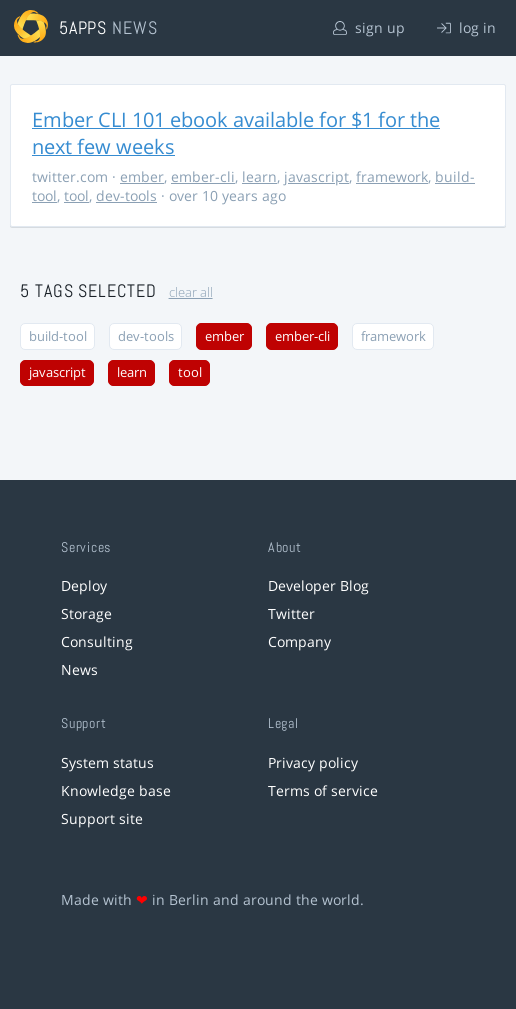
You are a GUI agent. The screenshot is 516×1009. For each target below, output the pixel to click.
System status (107, 762)
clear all (191, 292)
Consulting (97, 641)
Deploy (84, 585)
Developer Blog (318, 585)
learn (259, 176)
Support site (102, 818)
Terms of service (323, 790)
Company (299, 641)
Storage (86, 613)
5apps (83, 27)
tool (76, 195)
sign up (369, 27)
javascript (316, 176)
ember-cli (203, 176)
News (79, 669)
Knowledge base (116, 790)
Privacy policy (313, 762)
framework (392, 176)
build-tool (58, 336)
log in (466, 27)
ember (142, 176)
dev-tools (126, 195)
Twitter (291, 613)
